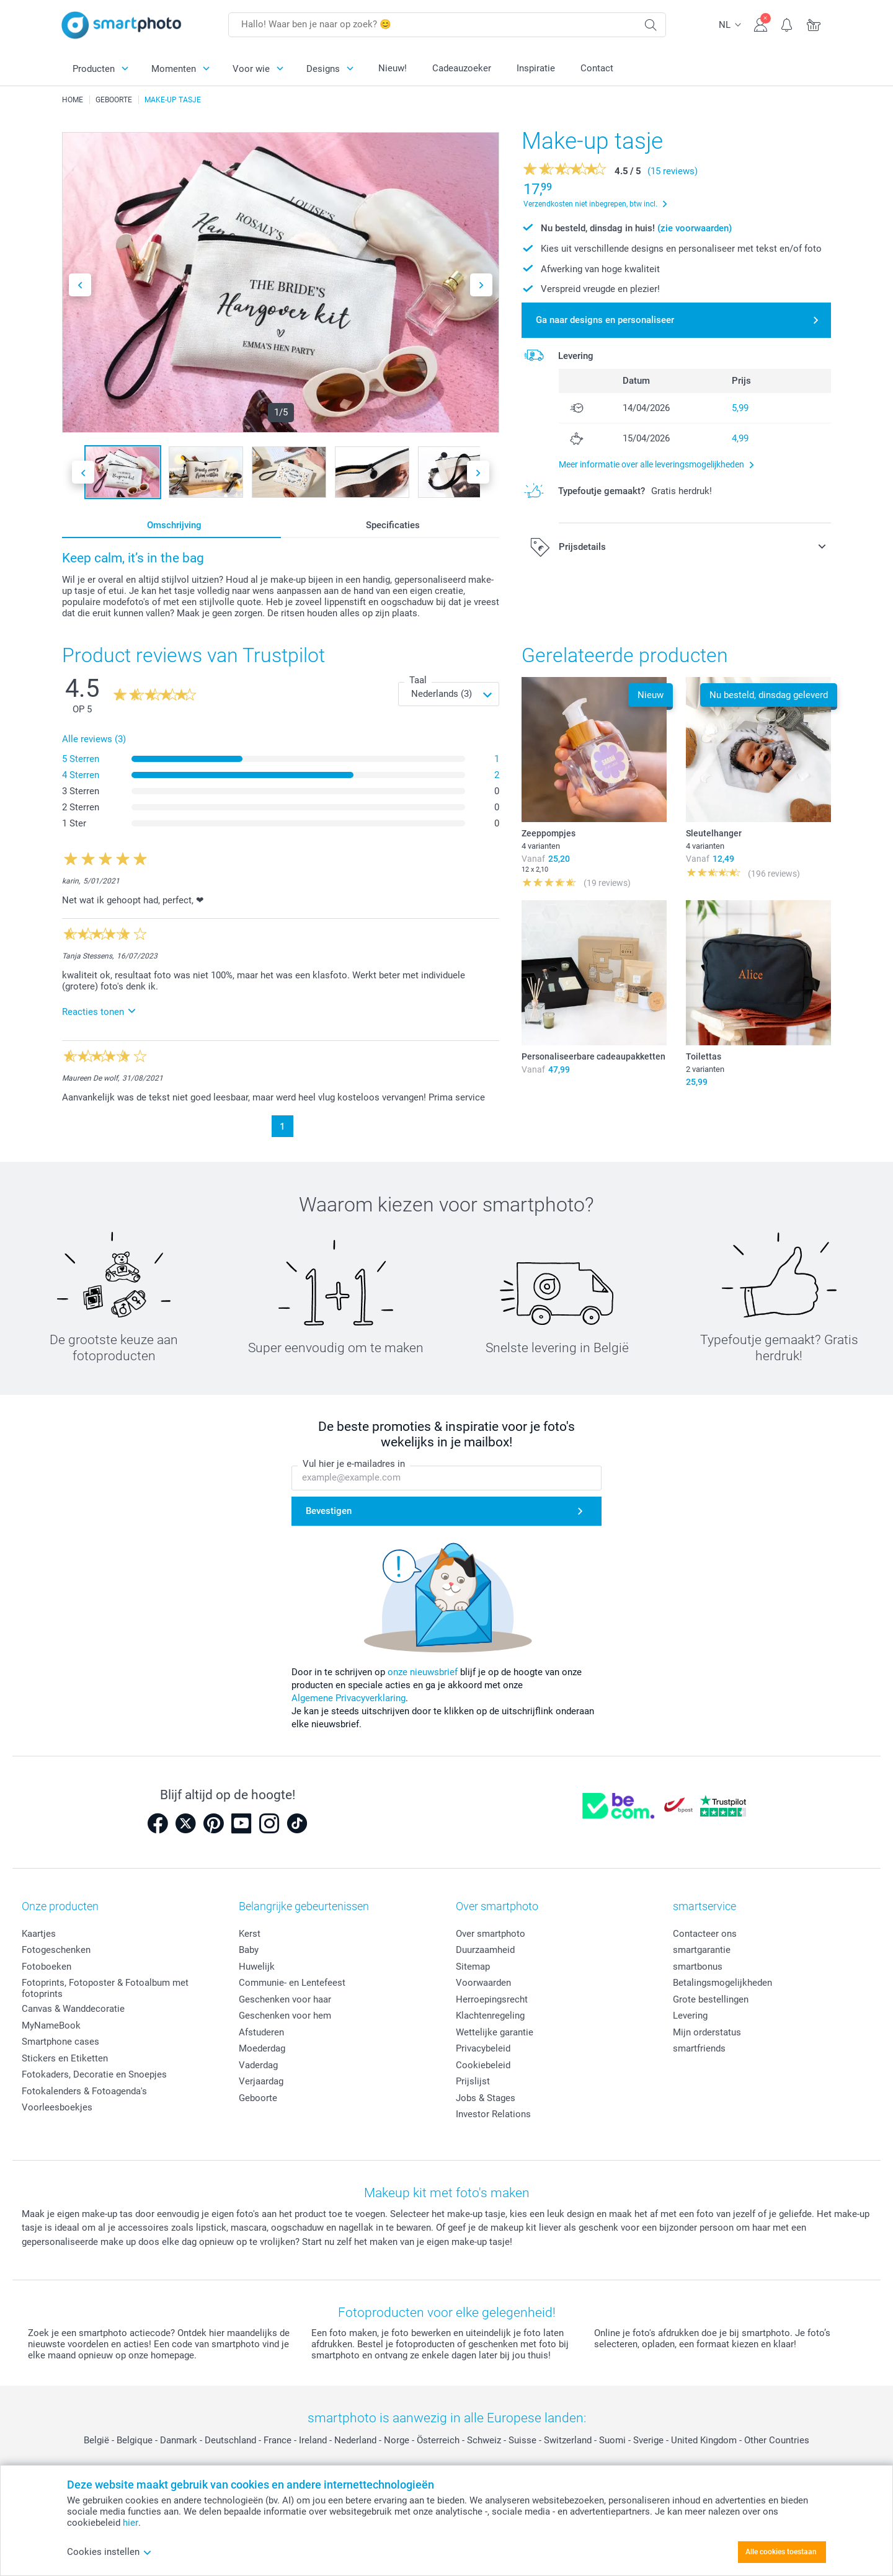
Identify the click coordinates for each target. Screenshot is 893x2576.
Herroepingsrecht (492, 1999)
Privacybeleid (483, 2048)
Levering (690, 2015)
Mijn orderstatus (707, 2032)
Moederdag (262, 2048)
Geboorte (258, 2098)
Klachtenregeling (490, 2015)
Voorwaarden (483, 1982)
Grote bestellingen (711, 1999)
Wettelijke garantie (494, 2032)
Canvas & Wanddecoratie (73, 2008)
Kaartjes (39, 1933)
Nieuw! (392, 68)
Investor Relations (493, 2114)
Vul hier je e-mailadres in (354, 1464)
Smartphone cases (60, 2041)
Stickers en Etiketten (65, 2058)
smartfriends (699, 2048)
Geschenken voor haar (285, 1999)
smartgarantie (702, 1949)
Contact (596, 68)
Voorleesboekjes (57, 2107)
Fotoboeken (46, 1966)
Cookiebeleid (483, 2065)
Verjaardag (261, 2081)
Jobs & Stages (485, 2098)
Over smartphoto (490, 1933)
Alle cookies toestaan (781, 2551)
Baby (249, 1949)
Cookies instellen (109, 2551)
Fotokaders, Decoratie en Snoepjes (94, 2074)
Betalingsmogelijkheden (722, 1982)
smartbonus (697, 1966)
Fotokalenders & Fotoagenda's (84, 2091)
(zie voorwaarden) (694, 228)
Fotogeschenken (56, 1949)
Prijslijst (473, 2081)
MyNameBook (51, 2025)
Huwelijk (257, 1966)
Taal (418, 680)
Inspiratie (536, 68)
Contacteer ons (705, 1933)
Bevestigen (329, 1511)
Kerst (249, 1933)
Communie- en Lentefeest (292, 1982)
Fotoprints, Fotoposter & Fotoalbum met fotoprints (105, 1988)
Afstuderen (261, 2032)
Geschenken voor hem (285, 2015)
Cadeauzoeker (461, 68)
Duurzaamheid (485, 1949)
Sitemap (473, 1966)
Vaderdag (258, 2065)
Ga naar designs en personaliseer (605, 319)
